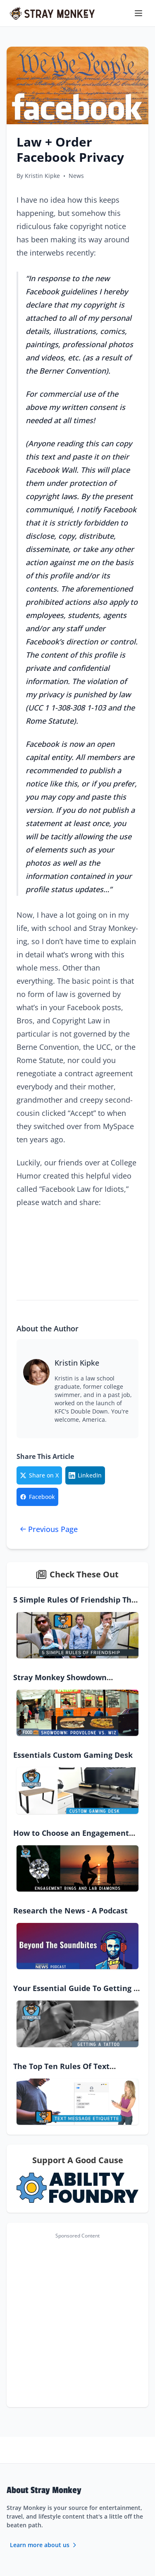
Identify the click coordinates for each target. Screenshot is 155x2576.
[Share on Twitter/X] (39, 1475)
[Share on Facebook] (37, 1497)
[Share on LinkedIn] (85, 1475)
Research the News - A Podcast (70, 1910)
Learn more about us (44, 2545)
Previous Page (49, 1529)
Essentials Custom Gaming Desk (73, 1755)
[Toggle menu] (139, 13)
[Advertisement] (77, 2319)
